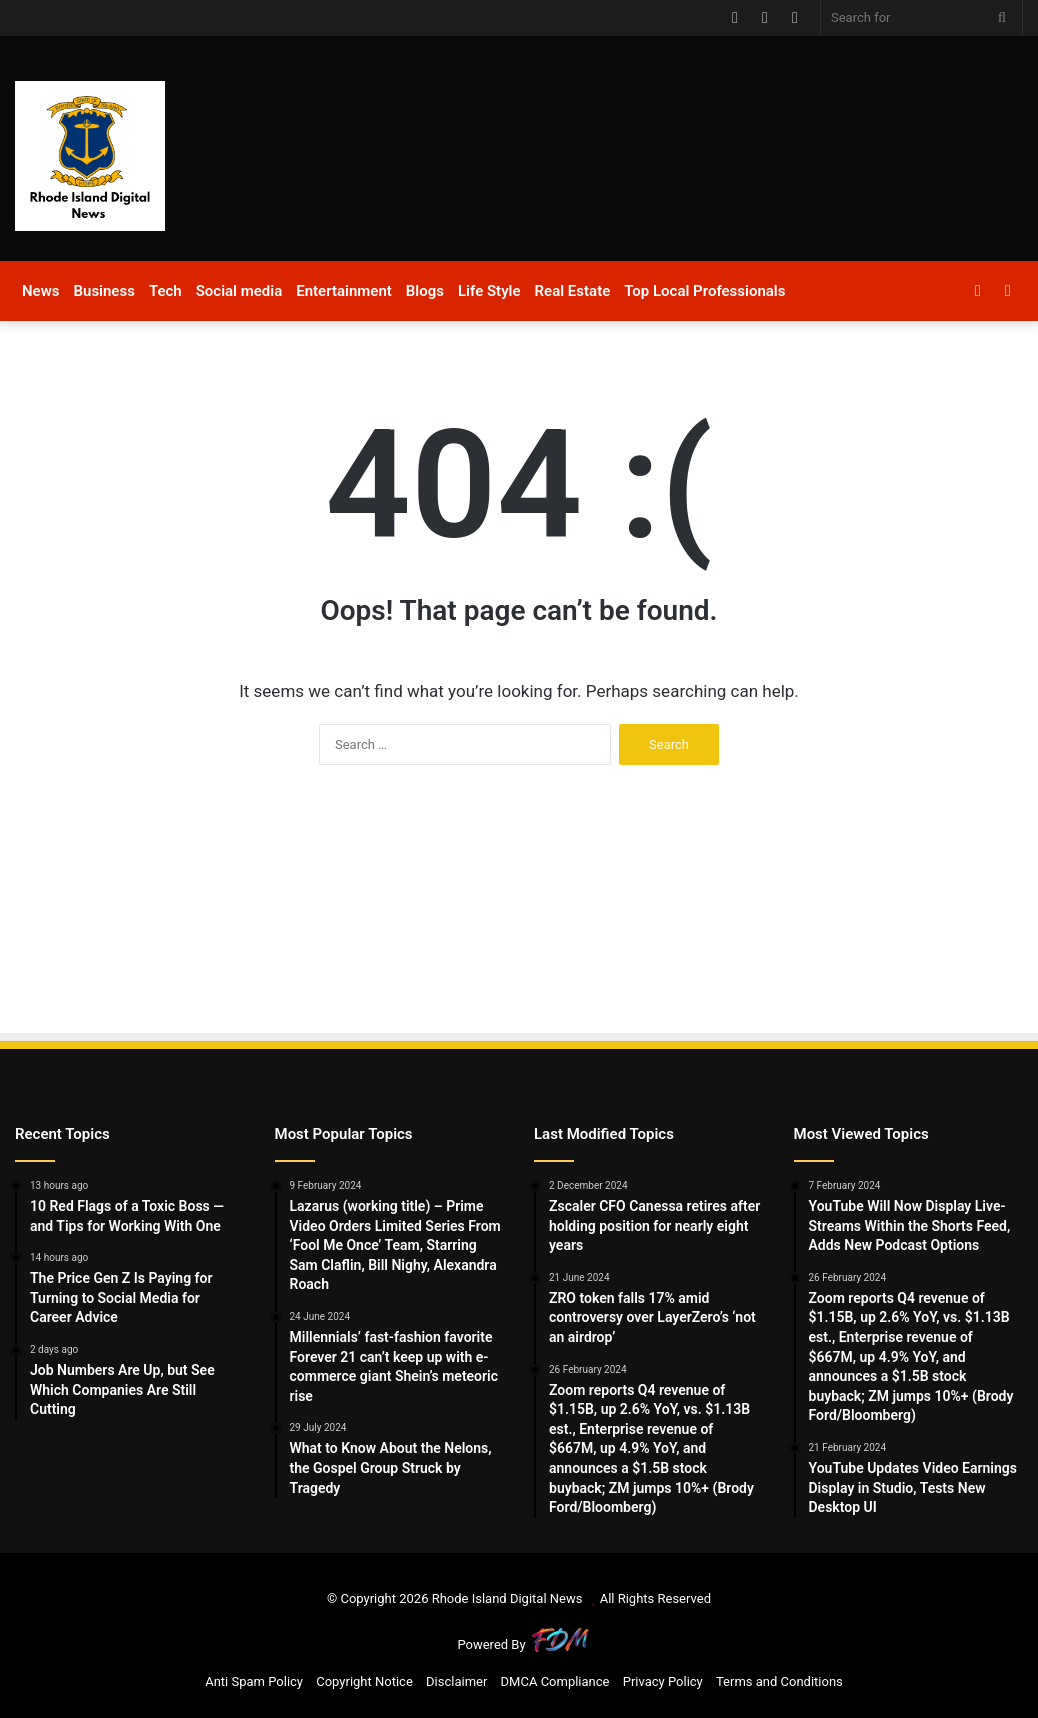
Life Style (489, 291)
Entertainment (344, 291)
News (40, 291)
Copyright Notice (364, 1681)
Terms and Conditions (779, 1681)
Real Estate (573, 291)
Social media (239, 291)
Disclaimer (456, 1681)
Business (103, 291)
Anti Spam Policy (254, 1681)
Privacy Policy (663, 1681)
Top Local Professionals (704, 291)
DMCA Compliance (555, 1681)
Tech (165, 291)
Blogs (425, 291)
